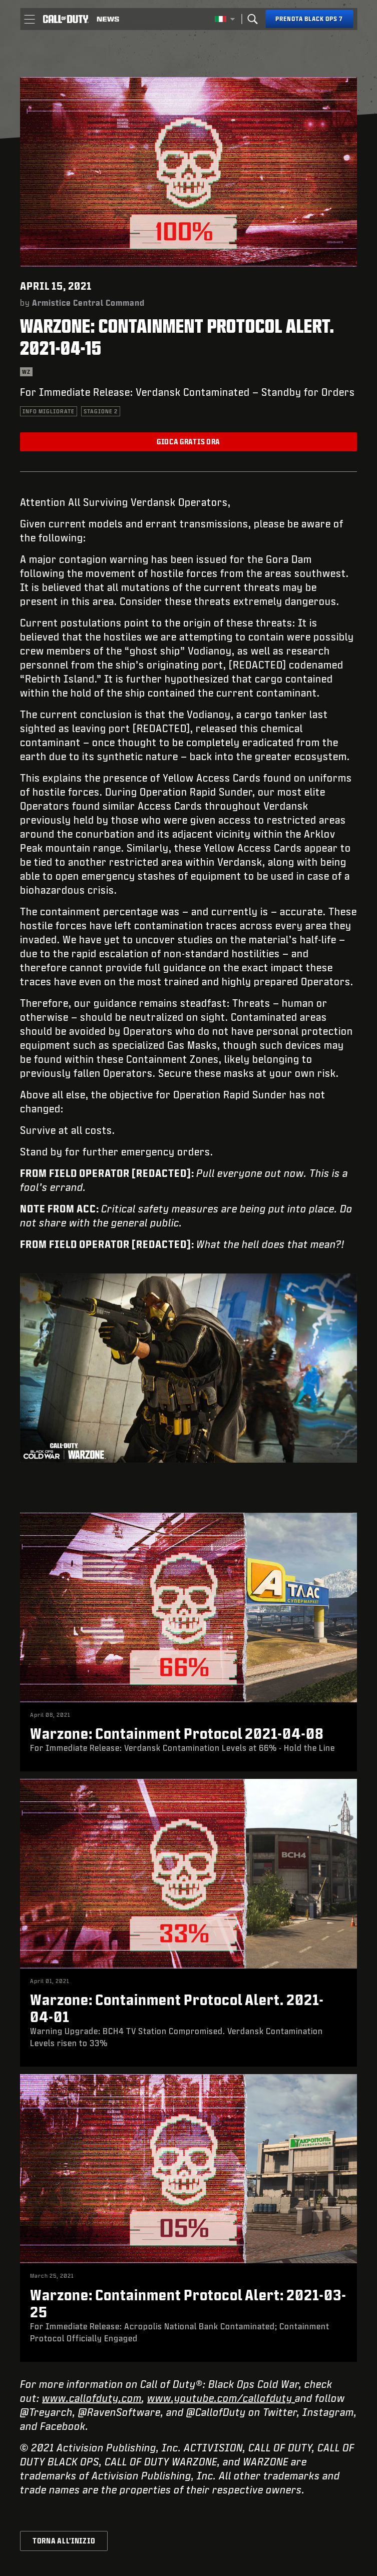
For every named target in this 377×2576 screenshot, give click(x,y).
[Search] (252, 19)
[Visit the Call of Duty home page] (66, 19)
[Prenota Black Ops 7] (309, 19)
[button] (29, 19)
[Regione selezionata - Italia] (224, 19)
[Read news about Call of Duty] (108, 19)
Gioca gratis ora (188, 441)
